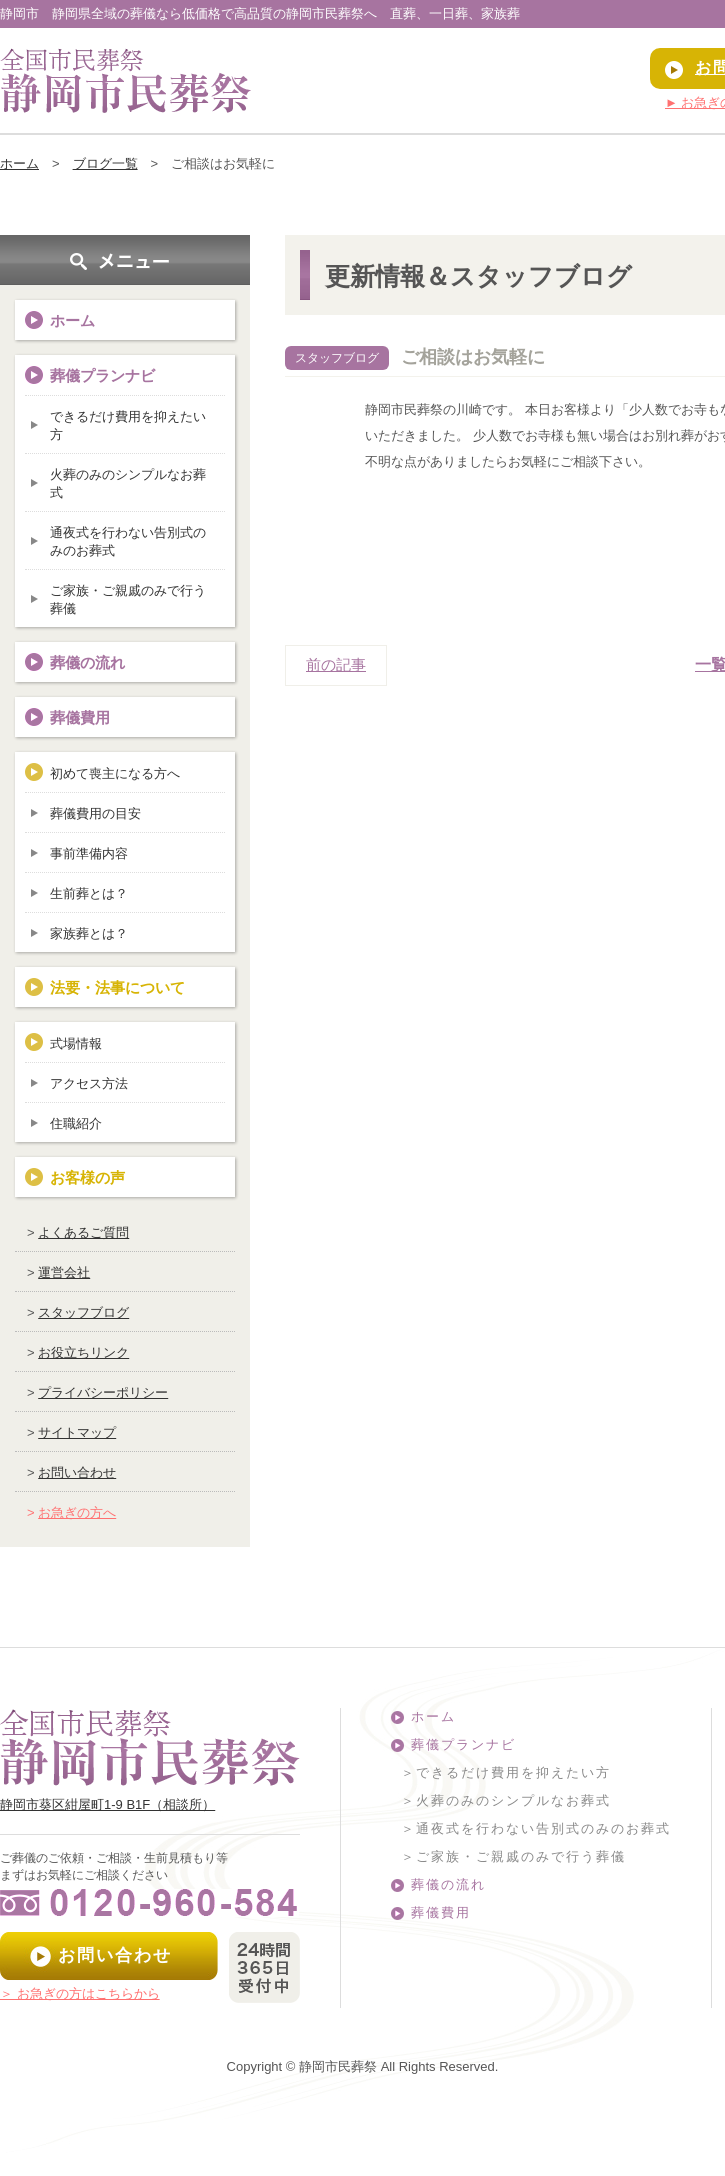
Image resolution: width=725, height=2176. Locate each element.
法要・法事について (117, 987)
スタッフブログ (83, 1312)
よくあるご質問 (83, 1232)
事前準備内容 (89, 853)
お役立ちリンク (83, 1352)
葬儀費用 (80, 717)
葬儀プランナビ (463, 1744)
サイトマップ (77, 1432)
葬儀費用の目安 (95, 813)
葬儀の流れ (87, 662)
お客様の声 (87, 1177)
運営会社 (64, 1272)
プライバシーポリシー (103, 1392)
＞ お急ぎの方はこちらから (80, 1993)
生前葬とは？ (89, 893)
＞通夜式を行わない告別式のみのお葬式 (536, 1828)
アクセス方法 (89, 1083)
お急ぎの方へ (77, 1512)
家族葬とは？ (89, 933)
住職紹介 (76, 1123)
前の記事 (336, 664)
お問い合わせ (77, 1472)
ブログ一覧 (105, 163)
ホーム (19, 163)
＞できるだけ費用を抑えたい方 (506, 1772)
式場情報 (76, 1043)
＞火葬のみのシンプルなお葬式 (506, 1800)
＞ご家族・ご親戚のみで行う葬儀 (513, 1856)
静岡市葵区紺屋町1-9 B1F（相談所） (107, 1804)
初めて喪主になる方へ (115, 773)
